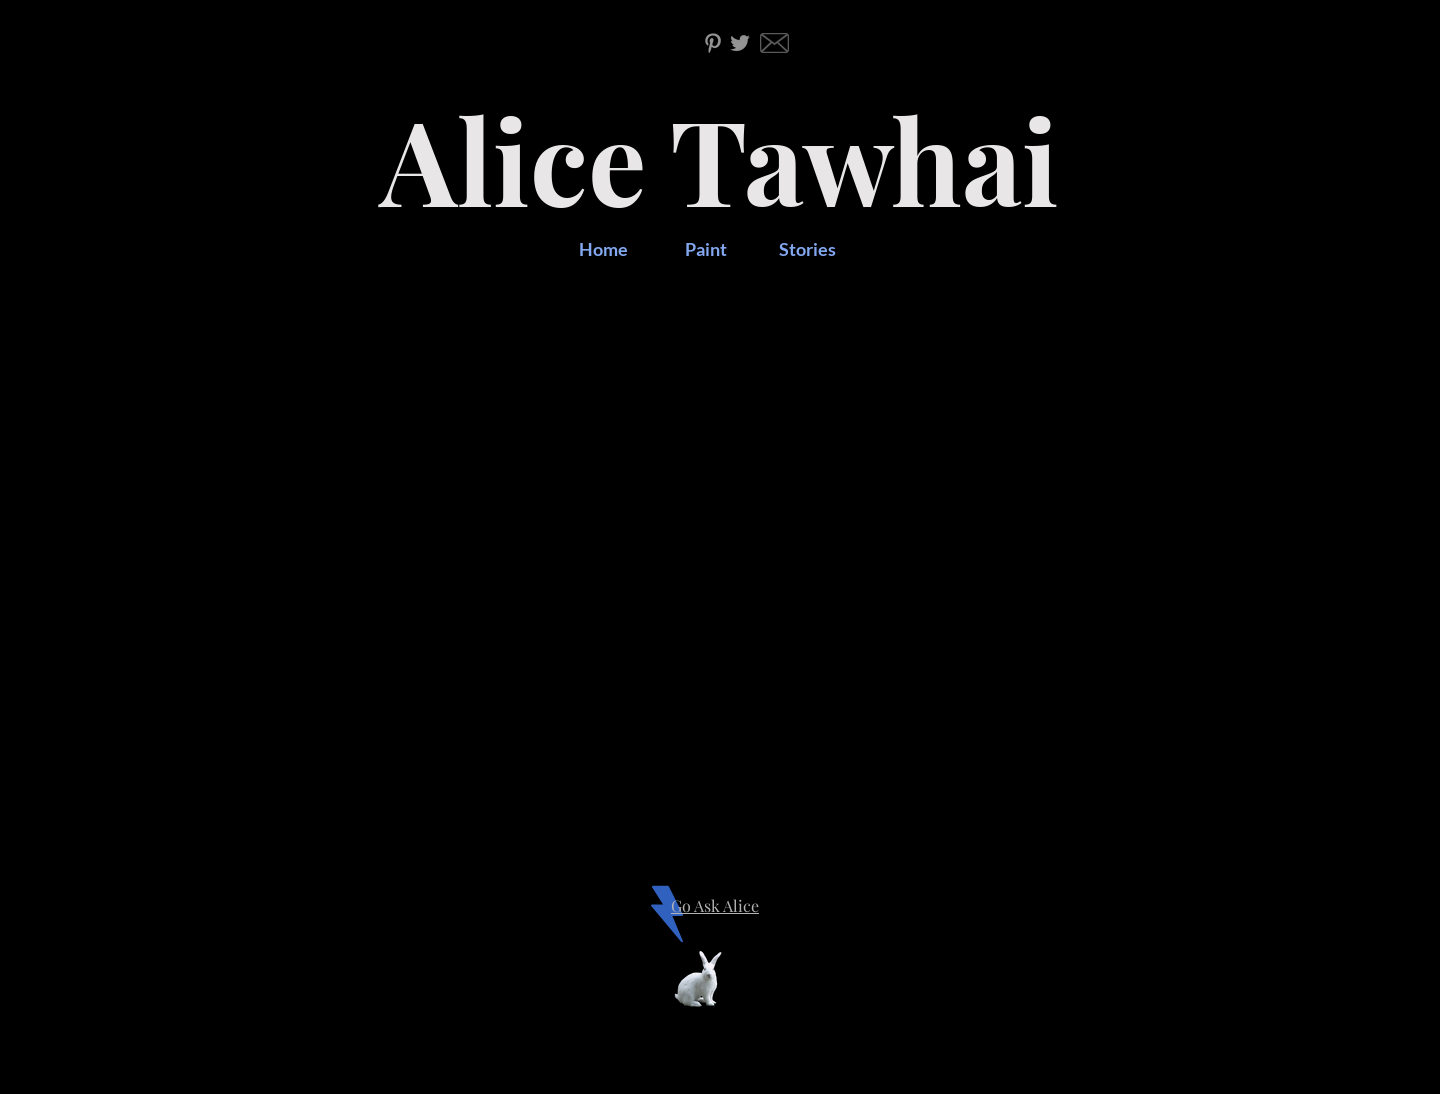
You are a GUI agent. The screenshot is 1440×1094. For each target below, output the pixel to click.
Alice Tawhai (719, 158)
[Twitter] (740, 43)
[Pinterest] (713, 43)
